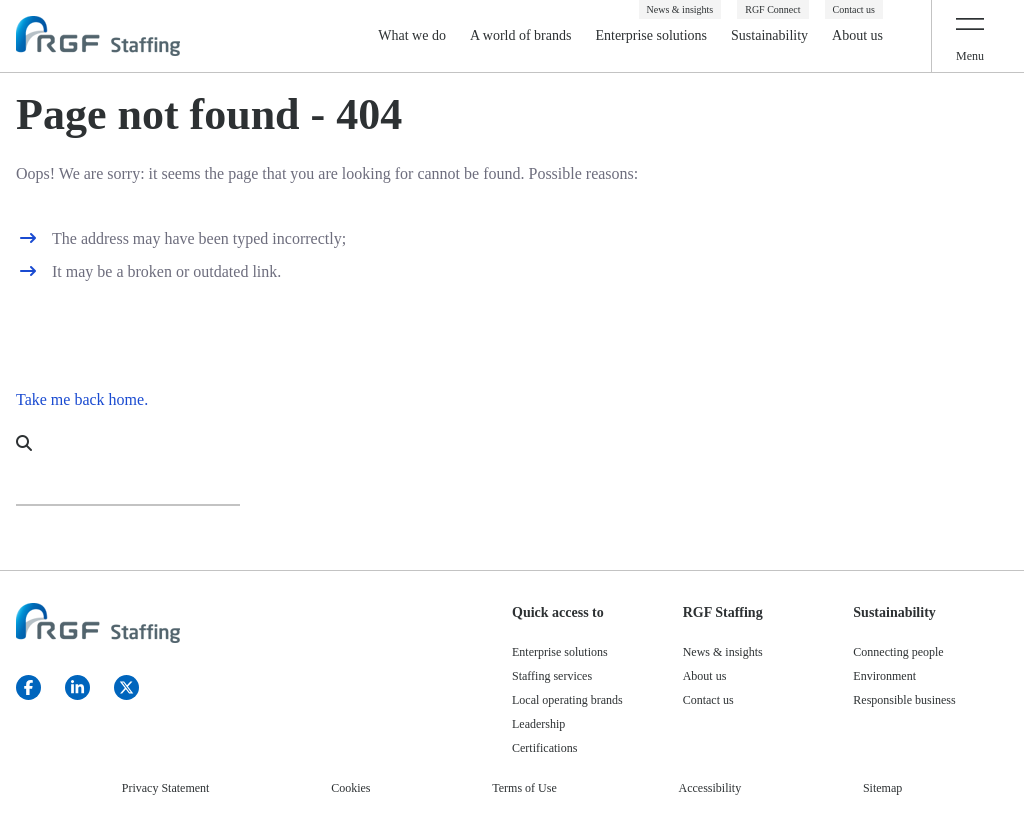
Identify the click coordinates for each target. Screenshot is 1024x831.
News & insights (680, 9)
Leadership (538, 724)
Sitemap (882, 788)
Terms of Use (524, 788)
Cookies (350, 788)
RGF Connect (772, 9)
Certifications (544, 748)
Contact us (854, 9)
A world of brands (521, 35)
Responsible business (904, 700)
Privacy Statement (166, 788)
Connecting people (898, 652)
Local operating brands (567, 700)
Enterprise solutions (651, 35)
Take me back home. (82, 399)
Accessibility (709, 788)
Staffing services (552, 676)
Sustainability (769, 35)
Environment (884, 676)
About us (857, 35)
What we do (412, 35)
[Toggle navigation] (970, 36)
